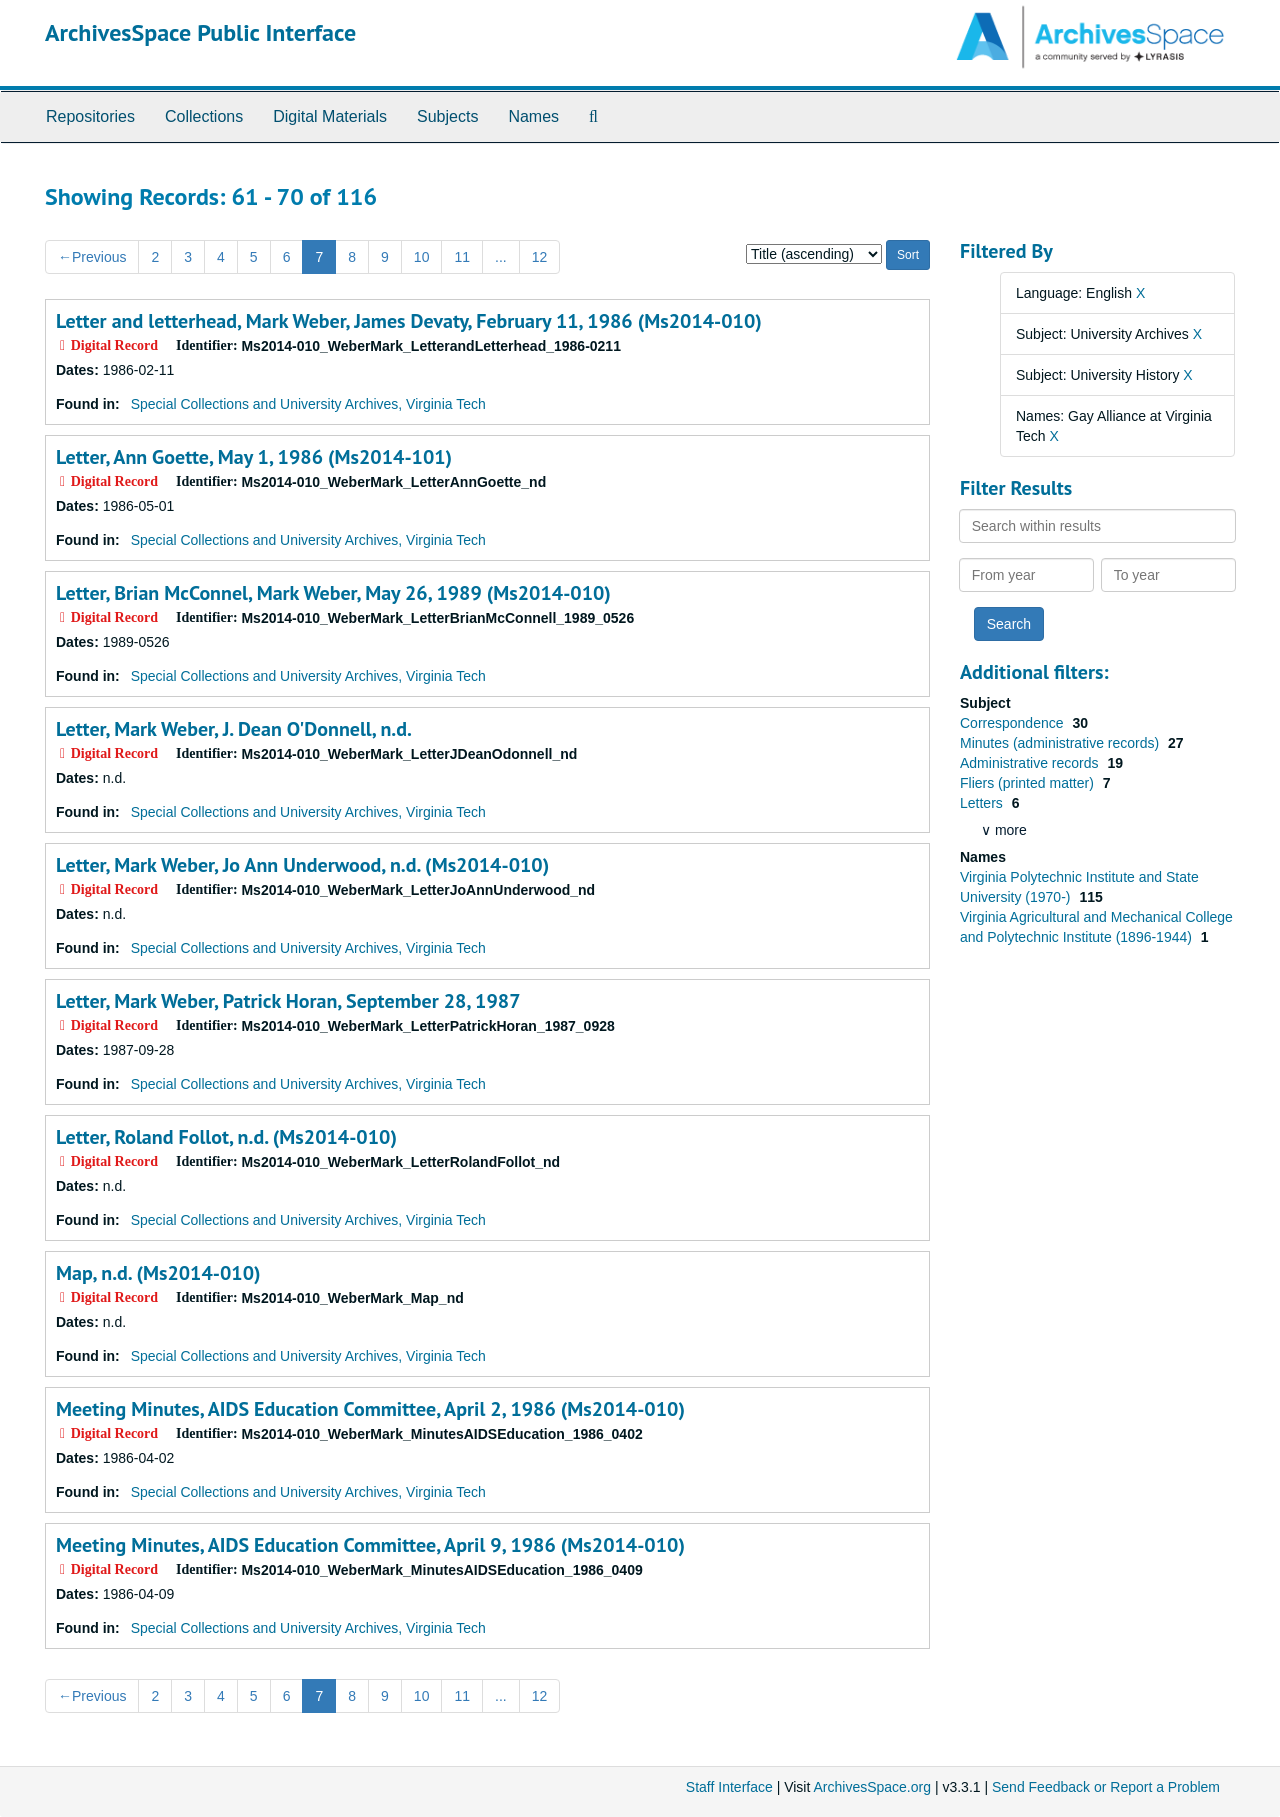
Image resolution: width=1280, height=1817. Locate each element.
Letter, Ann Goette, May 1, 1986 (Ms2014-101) (254, 457)
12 (540, 257)
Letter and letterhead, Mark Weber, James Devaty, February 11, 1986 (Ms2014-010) (409, 321)
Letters (983, 803)
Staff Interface (729, 1787)
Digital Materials (330, 116)
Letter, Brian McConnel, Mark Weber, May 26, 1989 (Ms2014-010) (333, 593)
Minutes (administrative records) (1061, 743)
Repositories (90, 116)
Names (533, 116)
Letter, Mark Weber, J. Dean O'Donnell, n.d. (234, 729)
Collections (204, 116)
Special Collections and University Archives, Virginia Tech (308, 404)
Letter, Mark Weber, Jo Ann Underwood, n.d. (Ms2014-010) (302, 865)
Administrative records (1031, 763)
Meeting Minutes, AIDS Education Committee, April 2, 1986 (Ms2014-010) (370, 1409)
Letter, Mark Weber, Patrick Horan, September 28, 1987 (288, 1001)
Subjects (447, 116)
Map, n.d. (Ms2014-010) (158, 1273)
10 (422, 257)
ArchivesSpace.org (872, 1787)
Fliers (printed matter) (1029, 783)
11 (462, 257)
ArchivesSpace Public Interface (200, 32)
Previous (92, 257)
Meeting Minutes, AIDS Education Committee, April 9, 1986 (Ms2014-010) (370, 1545)
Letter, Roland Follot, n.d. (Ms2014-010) (226, 1137)
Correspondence (1013, 723)
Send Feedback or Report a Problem (1106, 1787)
